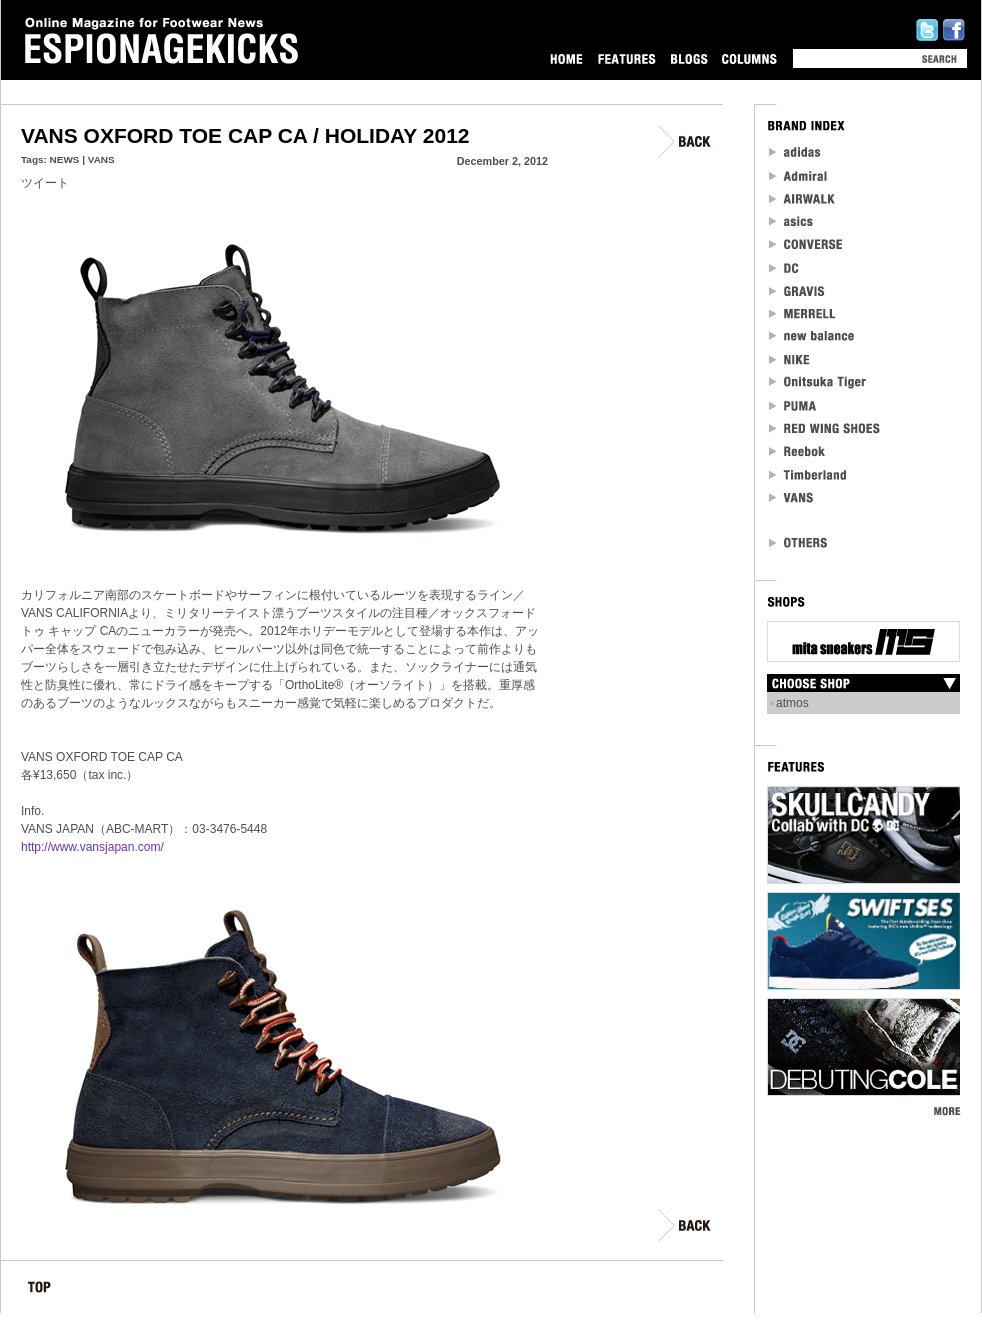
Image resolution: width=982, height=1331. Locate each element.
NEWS (65, 159)
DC (785, 267)
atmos (792, 703)
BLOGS (689, 58)
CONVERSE (806, 244)
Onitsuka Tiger (818, 382)
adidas (795, 152)
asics (791, 221)
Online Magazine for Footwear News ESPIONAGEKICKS (162, 41)
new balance (812, 336)
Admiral (799, 175)
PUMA (794, 405)
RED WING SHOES (825, 428)
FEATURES (626, 58)
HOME (566, 58)
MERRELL (803, 313)
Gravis (796, 290)
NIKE (790, 359)
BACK (685, 141)
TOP (39, 1290)
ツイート (45, 183)
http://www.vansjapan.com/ (92, 847)
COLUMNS (749, 58)
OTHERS (799, 542)
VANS (101, 159)
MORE (946, 1110)
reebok (798, 451)
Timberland (808, 474)
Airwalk (801, 198)
